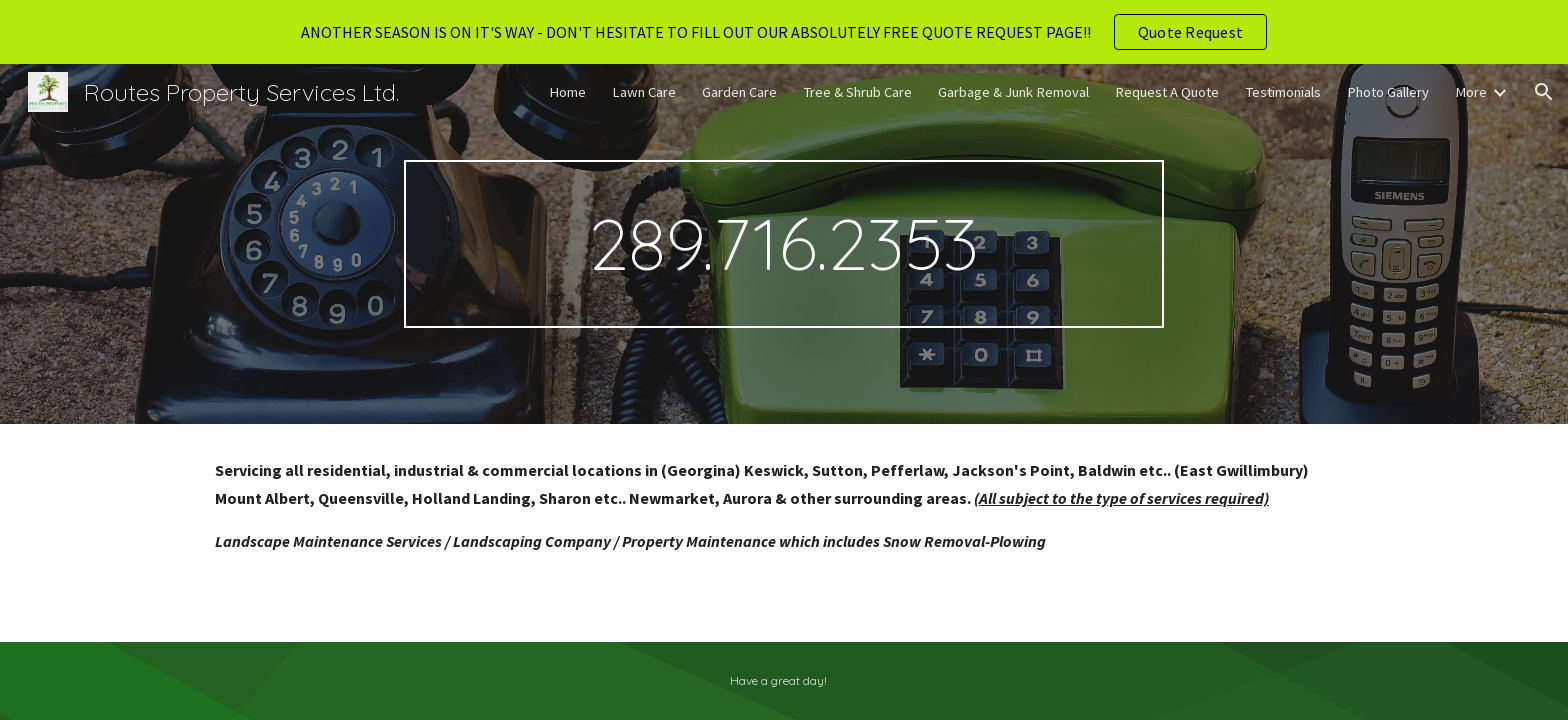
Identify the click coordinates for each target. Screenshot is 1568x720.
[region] (784, 32)
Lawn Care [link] (644, 92)
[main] (784, 244)
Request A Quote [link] (1167, 92)
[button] (1544, 92)
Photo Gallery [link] (1388, 92)
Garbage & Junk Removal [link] (1013, 92)
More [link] (1471, 92)
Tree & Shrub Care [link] (857, 92)
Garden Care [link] (739, 92)
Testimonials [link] (1283, 92)
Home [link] (567, 92)
